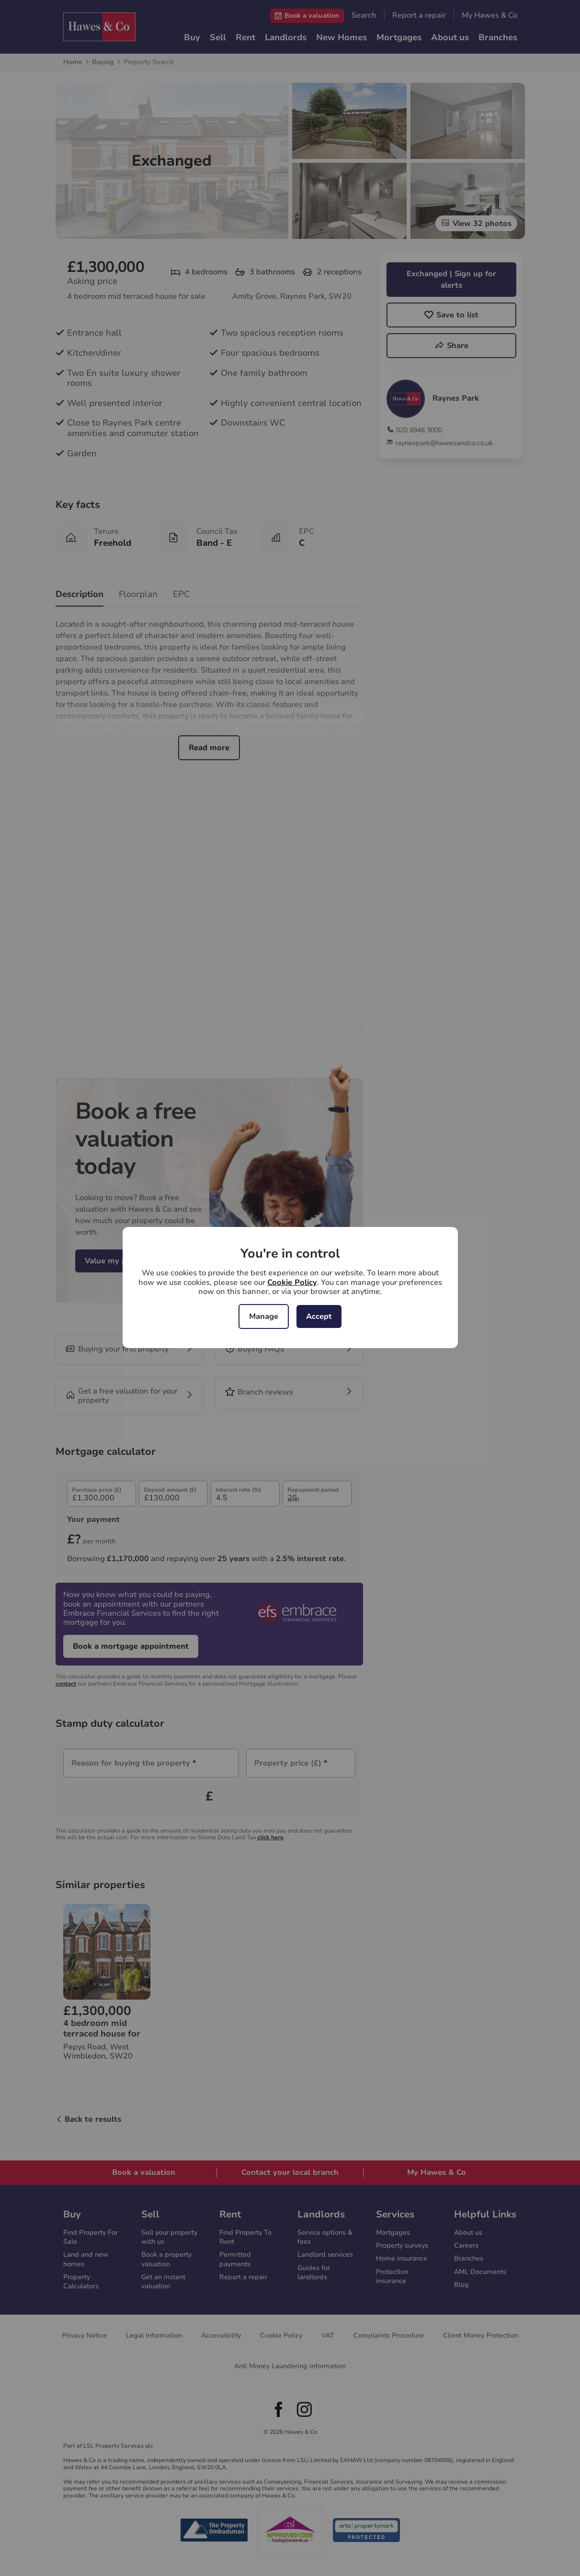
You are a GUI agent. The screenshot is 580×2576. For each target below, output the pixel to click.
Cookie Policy (292, 1282)
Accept (319, 1316)
